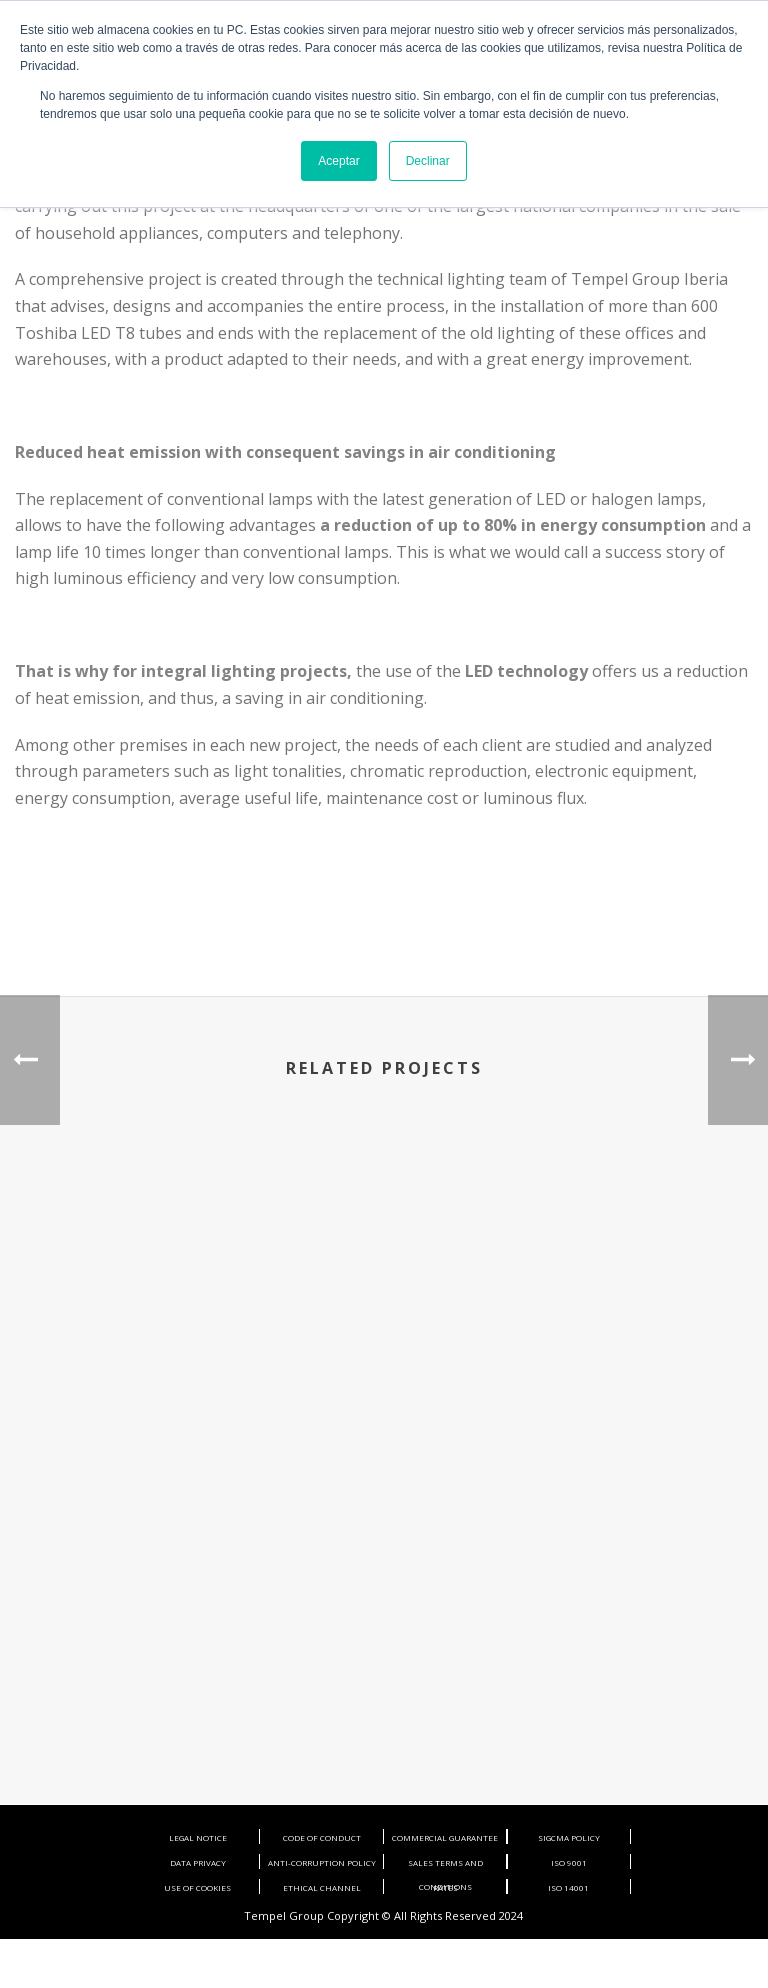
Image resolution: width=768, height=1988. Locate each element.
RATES (445, 1887)
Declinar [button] (428, 161)
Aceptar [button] (338, 161)
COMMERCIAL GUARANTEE (445, 1837)
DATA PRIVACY (198, 1862)
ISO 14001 (568, 1887)
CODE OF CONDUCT (322, 1837)
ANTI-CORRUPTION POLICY (322, 1862)
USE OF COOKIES (197, 1887)
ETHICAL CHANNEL (322, 1887)
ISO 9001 (569, 1862)
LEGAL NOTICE (198, 1837)
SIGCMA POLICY (569, 1837)
